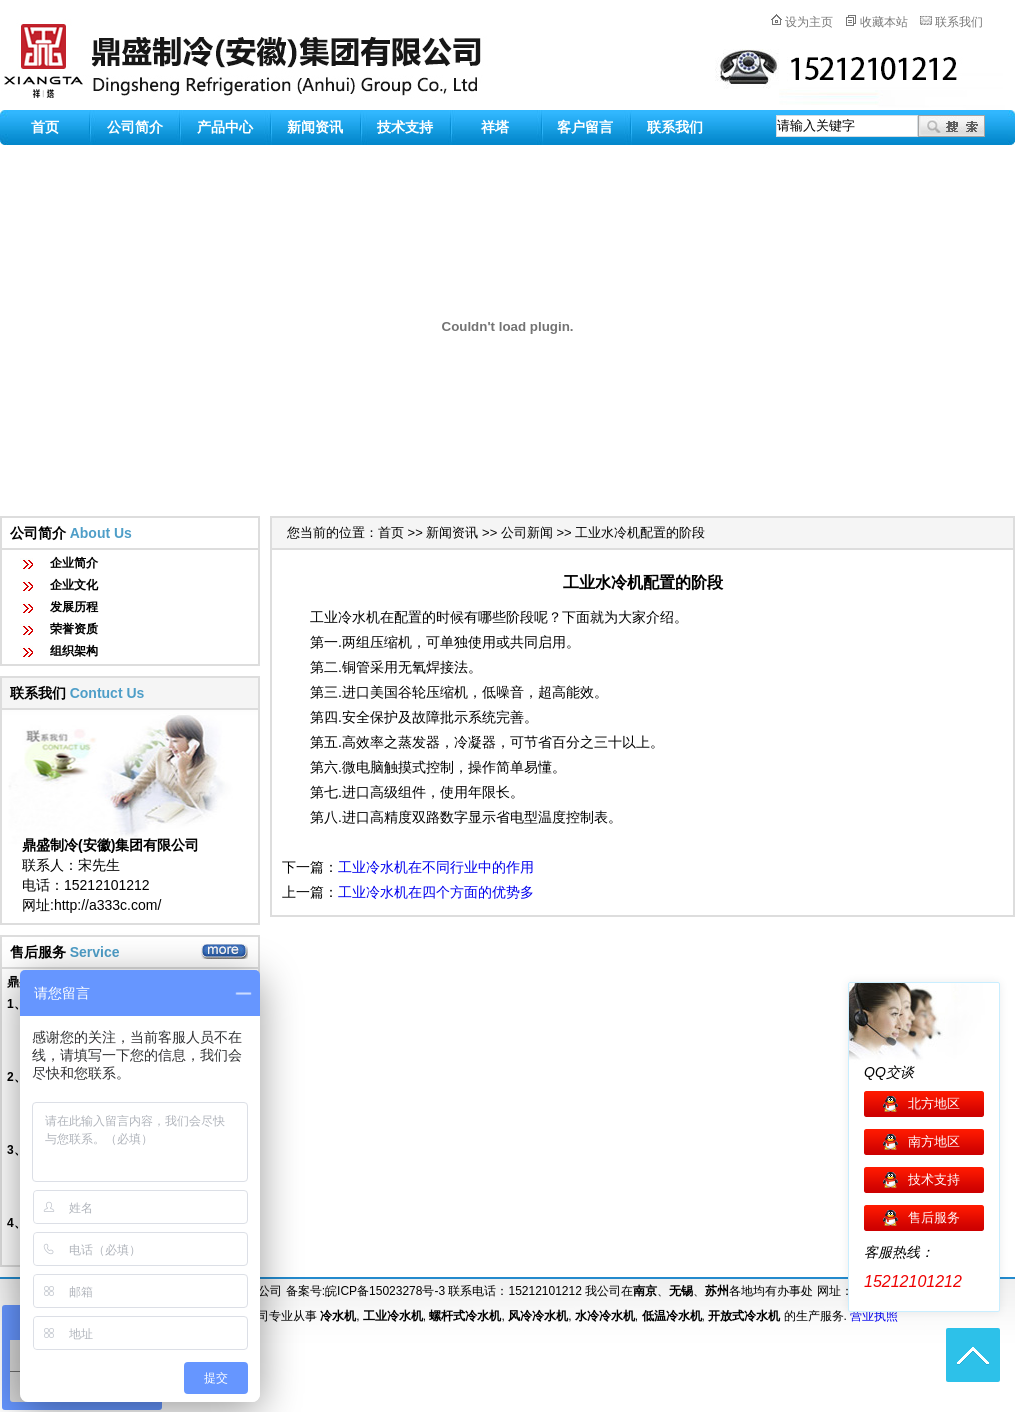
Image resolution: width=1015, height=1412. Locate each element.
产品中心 (225, 127)
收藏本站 (884, 22)
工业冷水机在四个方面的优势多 (436, 892)
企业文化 (74, 585)
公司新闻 (527, 532)
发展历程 (74, 607)
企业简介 (74, 563)
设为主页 (809, 22)
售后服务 (934, 1217)
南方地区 (934, 1141)
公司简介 (135, 127)
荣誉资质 (74, 629)
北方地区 (934, 1103)
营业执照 (874, 1316)
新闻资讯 (315, 127)
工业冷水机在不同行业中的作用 (436, 867)
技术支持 (405, 127)
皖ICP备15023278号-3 (385, 1291)
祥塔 (495, 127)
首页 (45, 127)
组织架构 (74, 651)
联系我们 (959, 22)
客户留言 (585, 127)
